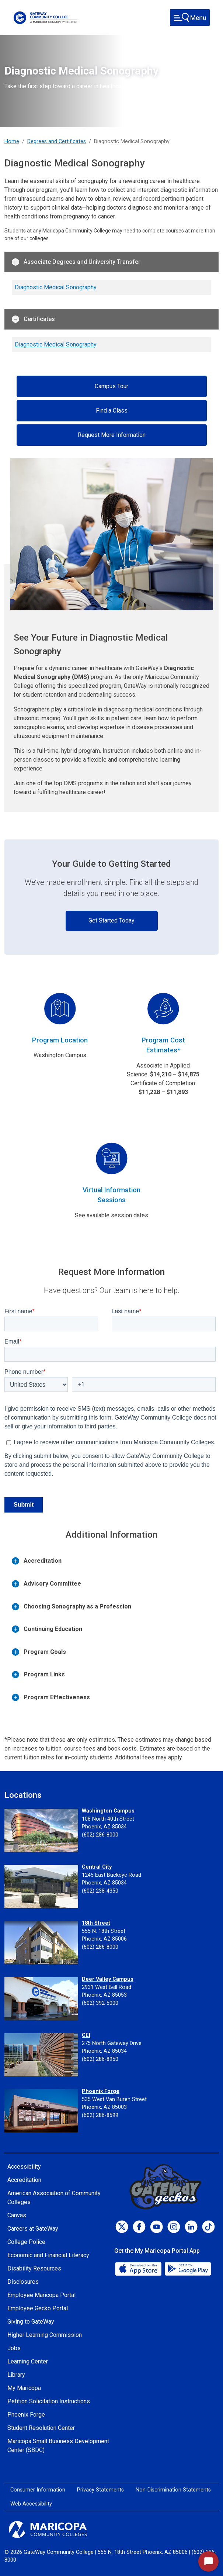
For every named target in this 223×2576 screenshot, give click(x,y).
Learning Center (27, 2361)
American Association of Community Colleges (54, 2198)
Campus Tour (111, 386)
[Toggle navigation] (190, 17)
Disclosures (23, 2281)
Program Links (38, 1674)
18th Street (96, 1923)
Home (11, 141)
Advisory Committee (46, 1583)
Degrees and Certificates (56, 141)
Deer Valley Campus (107, 1979)
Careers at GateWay (32, 2228)
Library (16, 2374)
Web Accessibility (31, 2504)
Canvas (16, 2215)
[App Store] (139, 2268)
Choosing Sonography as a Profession (71, 1606)
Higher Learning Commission (44, 2334)
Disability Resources (34, 2268)
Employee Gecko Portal (37, 2308)
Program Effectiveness (51, 1697)
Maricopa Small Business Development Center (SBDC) (58, 2445)
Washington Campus (108, 1811)
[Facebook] (139, 2226)
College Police (26, 2241)
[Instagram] (173, 2226)
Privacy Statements (100, 2490)
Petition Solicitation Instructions (48, 2401)
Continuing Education (47, 1629)
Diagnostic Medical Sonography (56, 287)
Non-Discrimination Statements (173, 2490)
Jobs (14, 2348)
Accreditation (37, 1561)
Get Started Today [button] (111, 920)
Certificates (33, 319)
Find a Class (112, 410)
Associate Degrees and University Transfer (76, 262)
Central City (97, 1867)
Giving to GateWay (30, 2321)
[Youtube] (156, 2226)
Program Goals (39, 1652)
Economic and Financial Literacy (48, 2255)
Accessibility (24, 2166)
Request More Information (112, 434)
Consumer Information (37, 2490)
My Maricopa (24, 2387)
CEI (86, 2035)
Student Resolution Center (41, 2427)
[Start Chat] (208, 2561)
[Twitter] (121, 2226)
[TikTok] (208, 2226)
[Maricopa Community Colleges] (111, 2529)
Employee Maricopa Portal (41, 2295)
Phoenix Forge (100, 2091)
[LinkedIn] (191, 2226)
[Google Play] (188, 2268)
